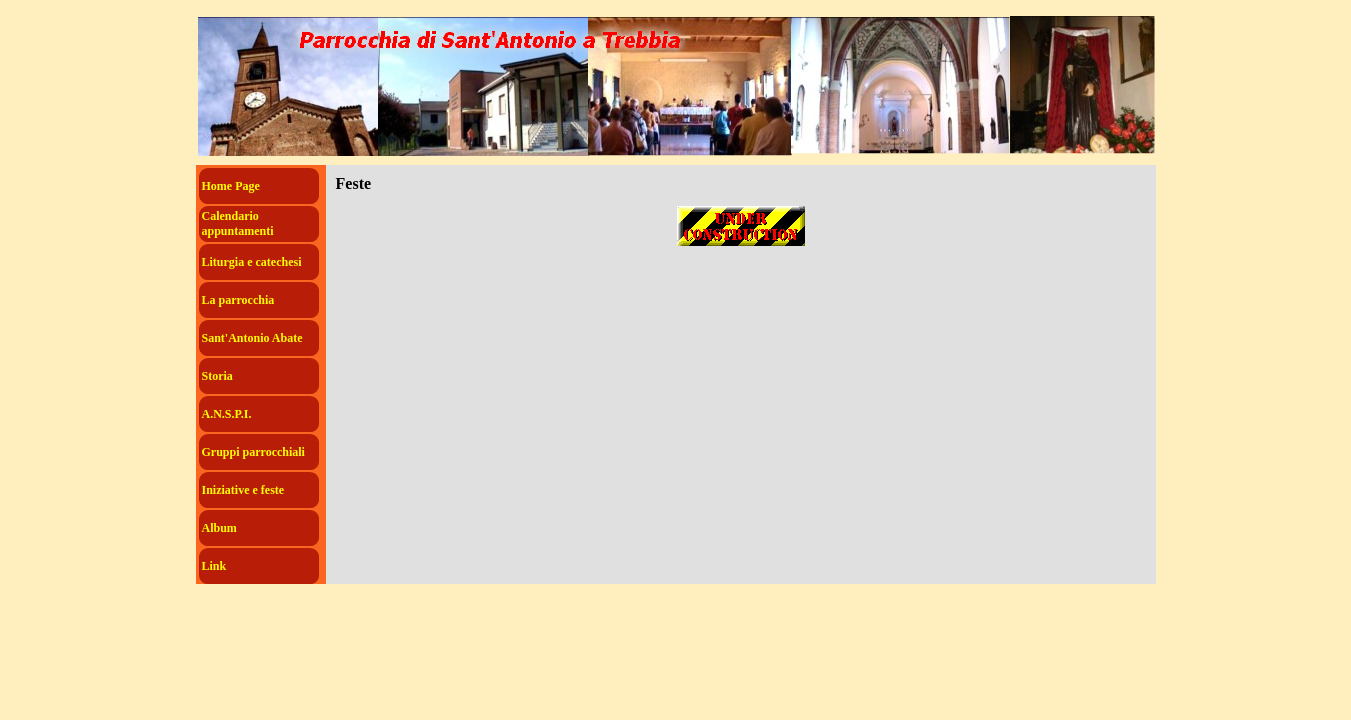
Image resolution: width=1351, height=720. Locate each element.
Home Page (231, 186)
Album (219, 528)
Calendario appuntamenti (238, 223)
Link (214, 566)
